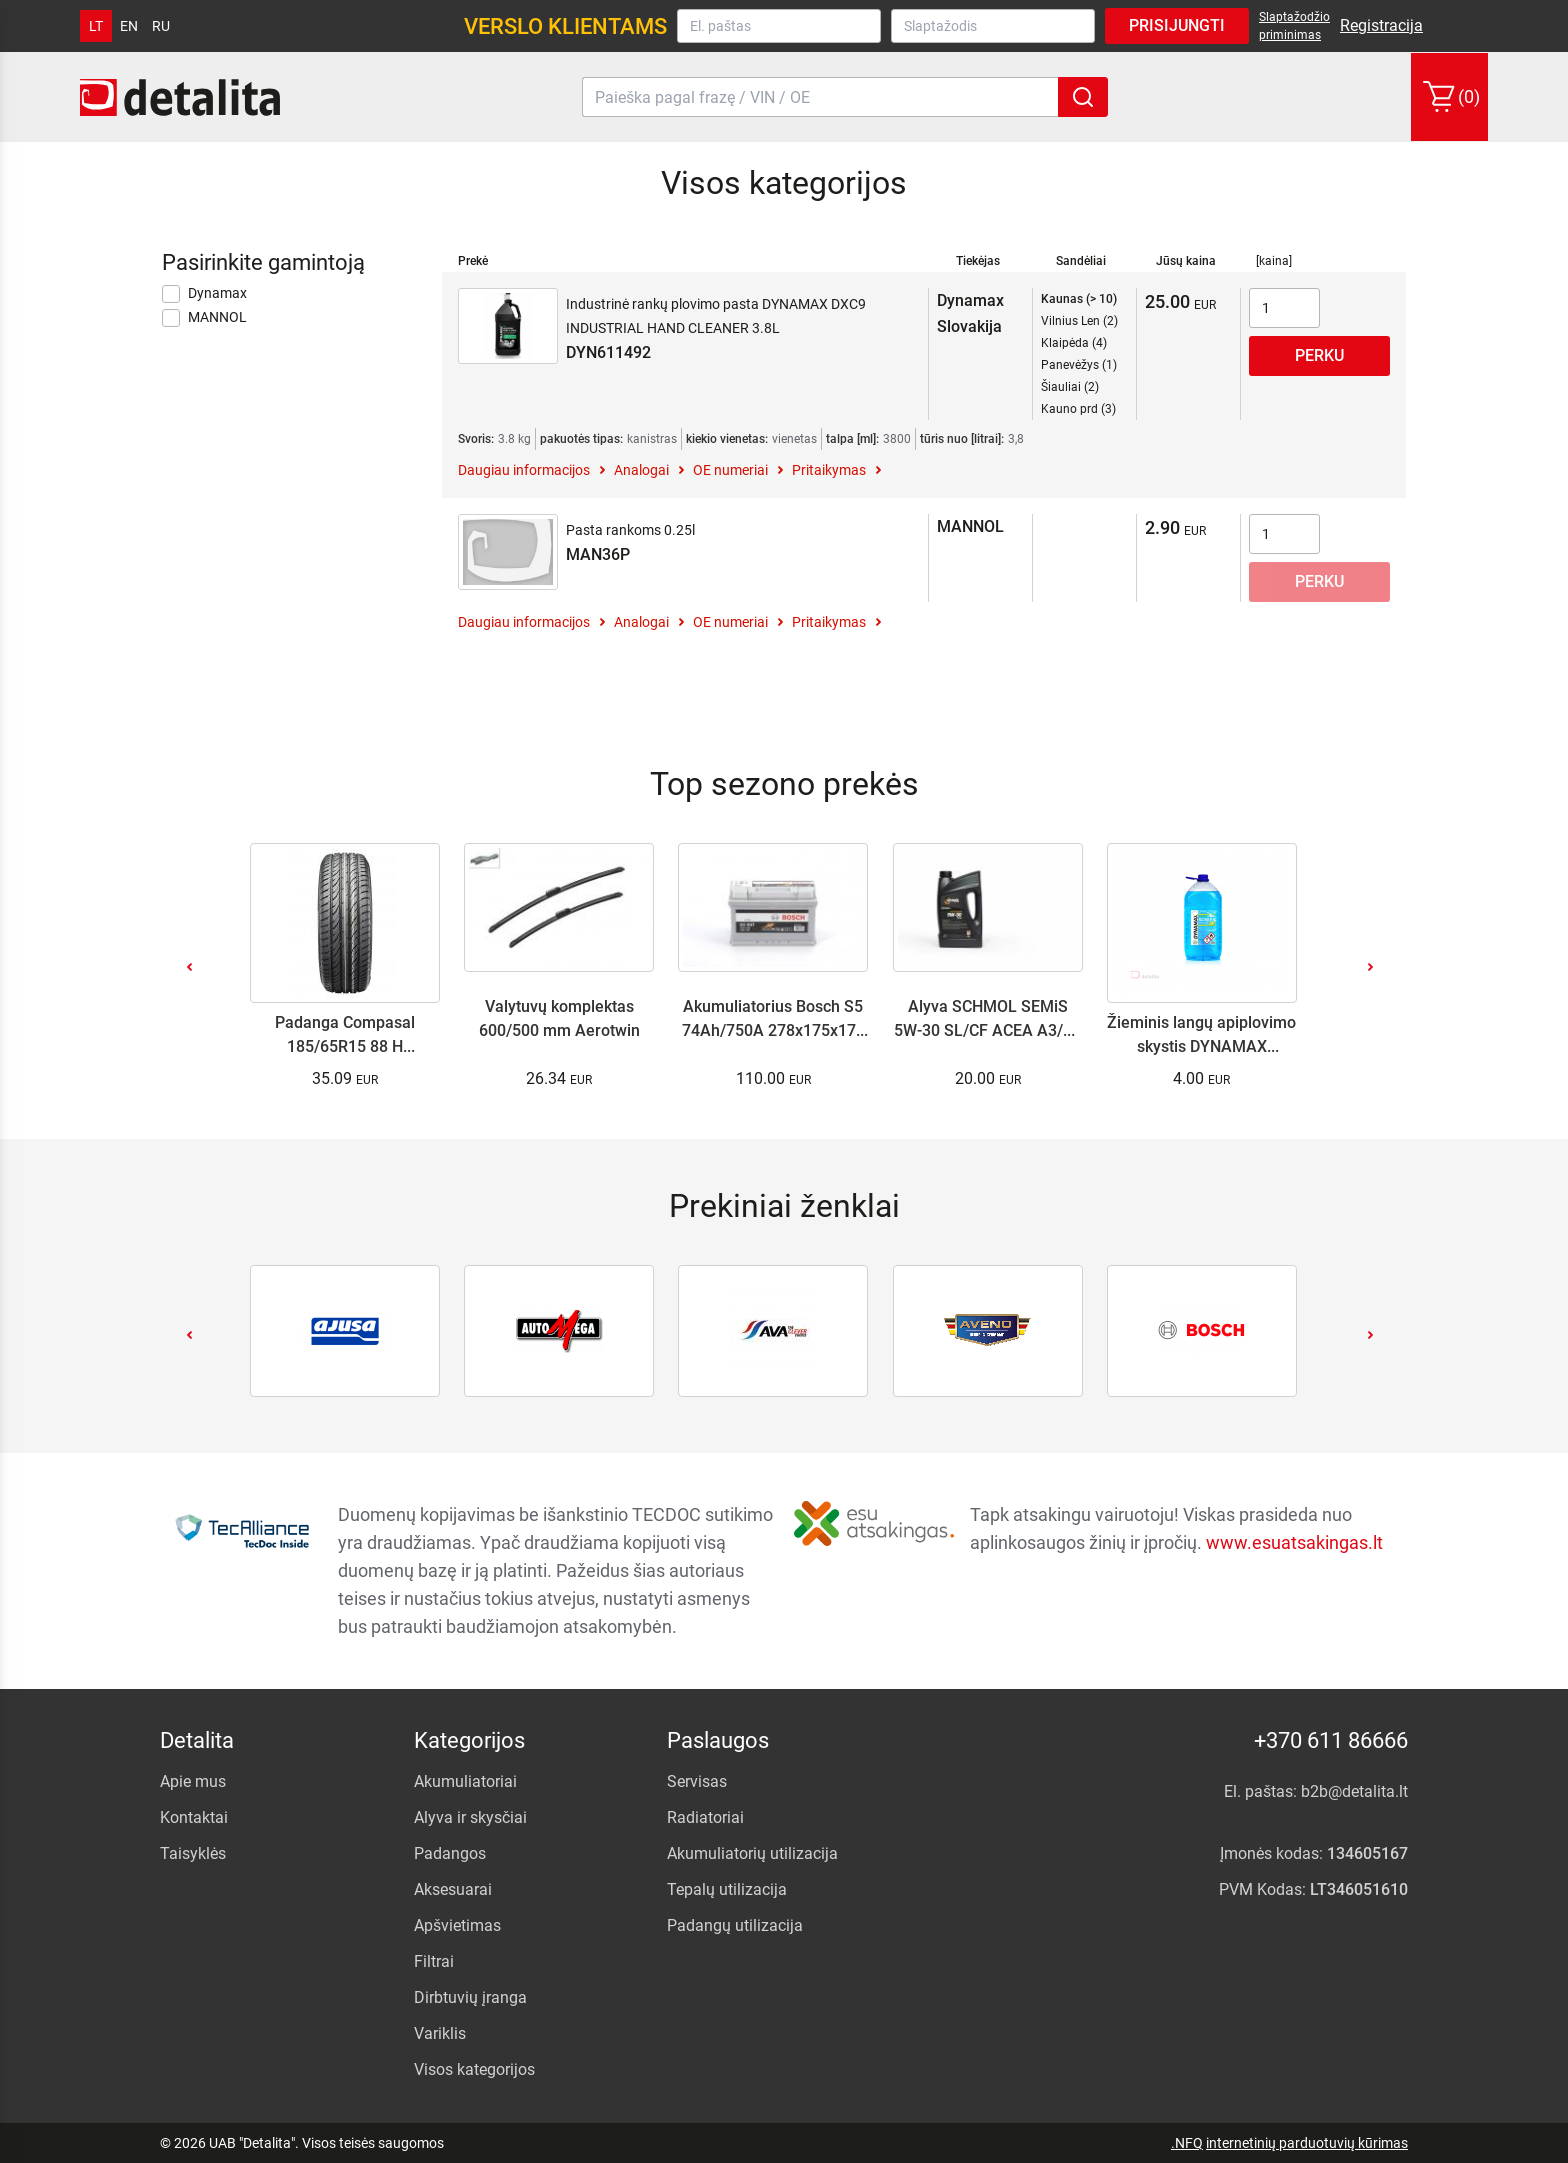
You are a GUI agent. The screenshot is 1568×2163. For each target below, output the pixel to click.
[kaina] (1274, 261)
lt (96, 26)
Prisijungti (1177, 25)
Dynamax (204, 294)
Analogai (641, 470)
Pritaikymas (829, 470)
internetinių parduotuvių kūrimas (1307, 2143)
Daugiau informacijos (524, 470)
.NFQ (1187, 2143)
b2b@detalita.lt (1354, 1791)
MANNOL (204, 318)
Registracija (1381, 25)
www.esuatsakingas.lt (1294, 1541)
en (129, 26)
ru (161, 26)
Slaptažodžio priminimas (1294, 26)
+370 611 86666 (1331, 1740)
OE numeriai (730, 470)
